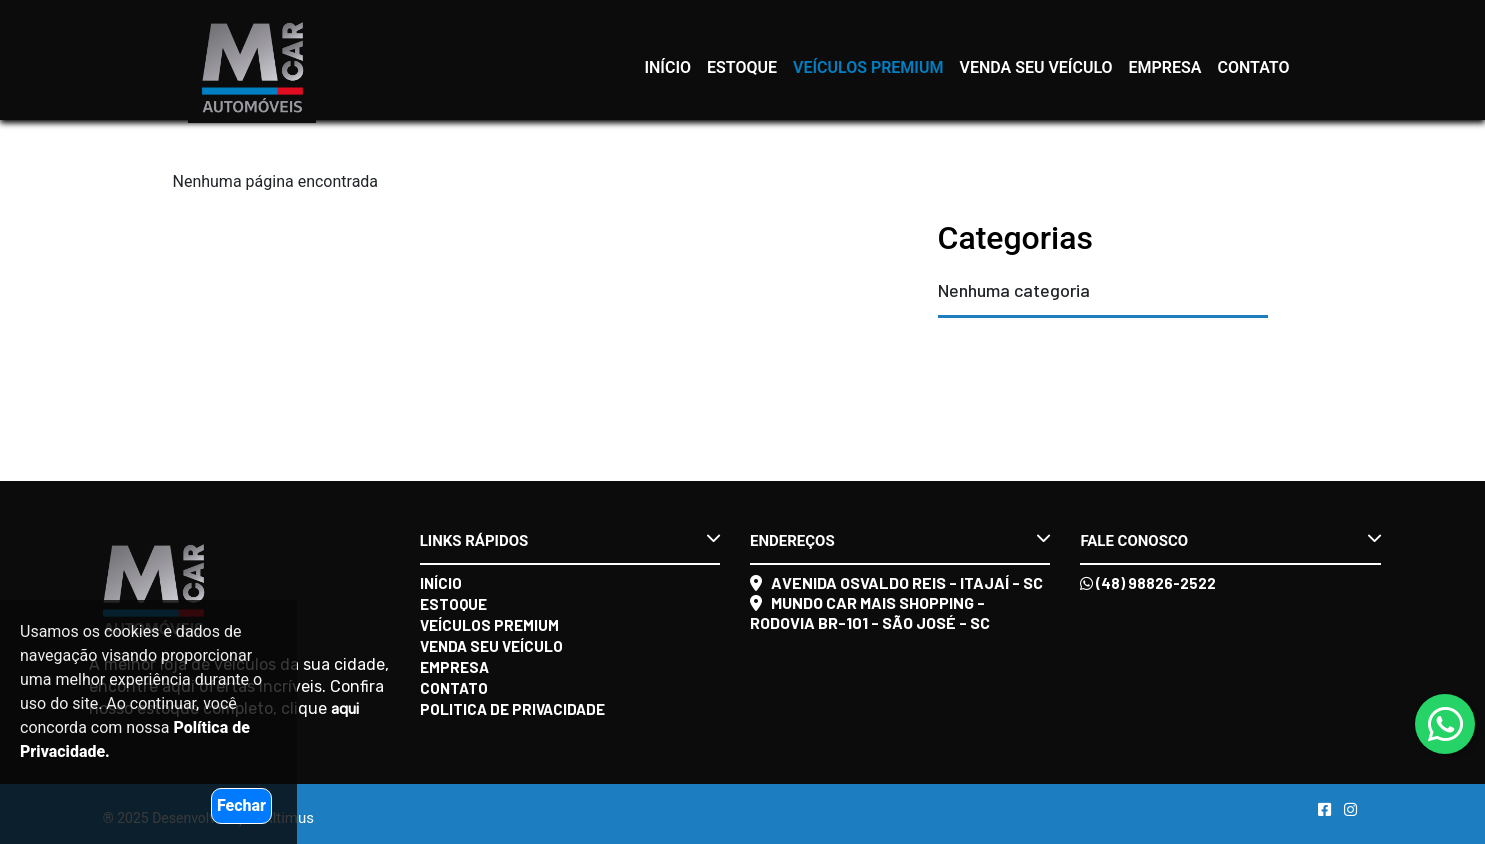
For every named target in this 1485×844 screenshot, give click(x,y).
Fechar (241, 805)
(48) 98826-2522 (1148, 583)
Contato (1254, 67)
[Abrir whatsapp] (1445, 725)
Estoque (742, 67)
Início (667, 67)
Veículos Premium (868, 67)
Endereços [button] (900, 540)
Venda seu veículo (1035, 67)
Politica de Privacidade (512, 709)
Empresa (1165, 67)
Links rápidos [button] (570, 540)
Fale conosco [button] (1230, 540)
